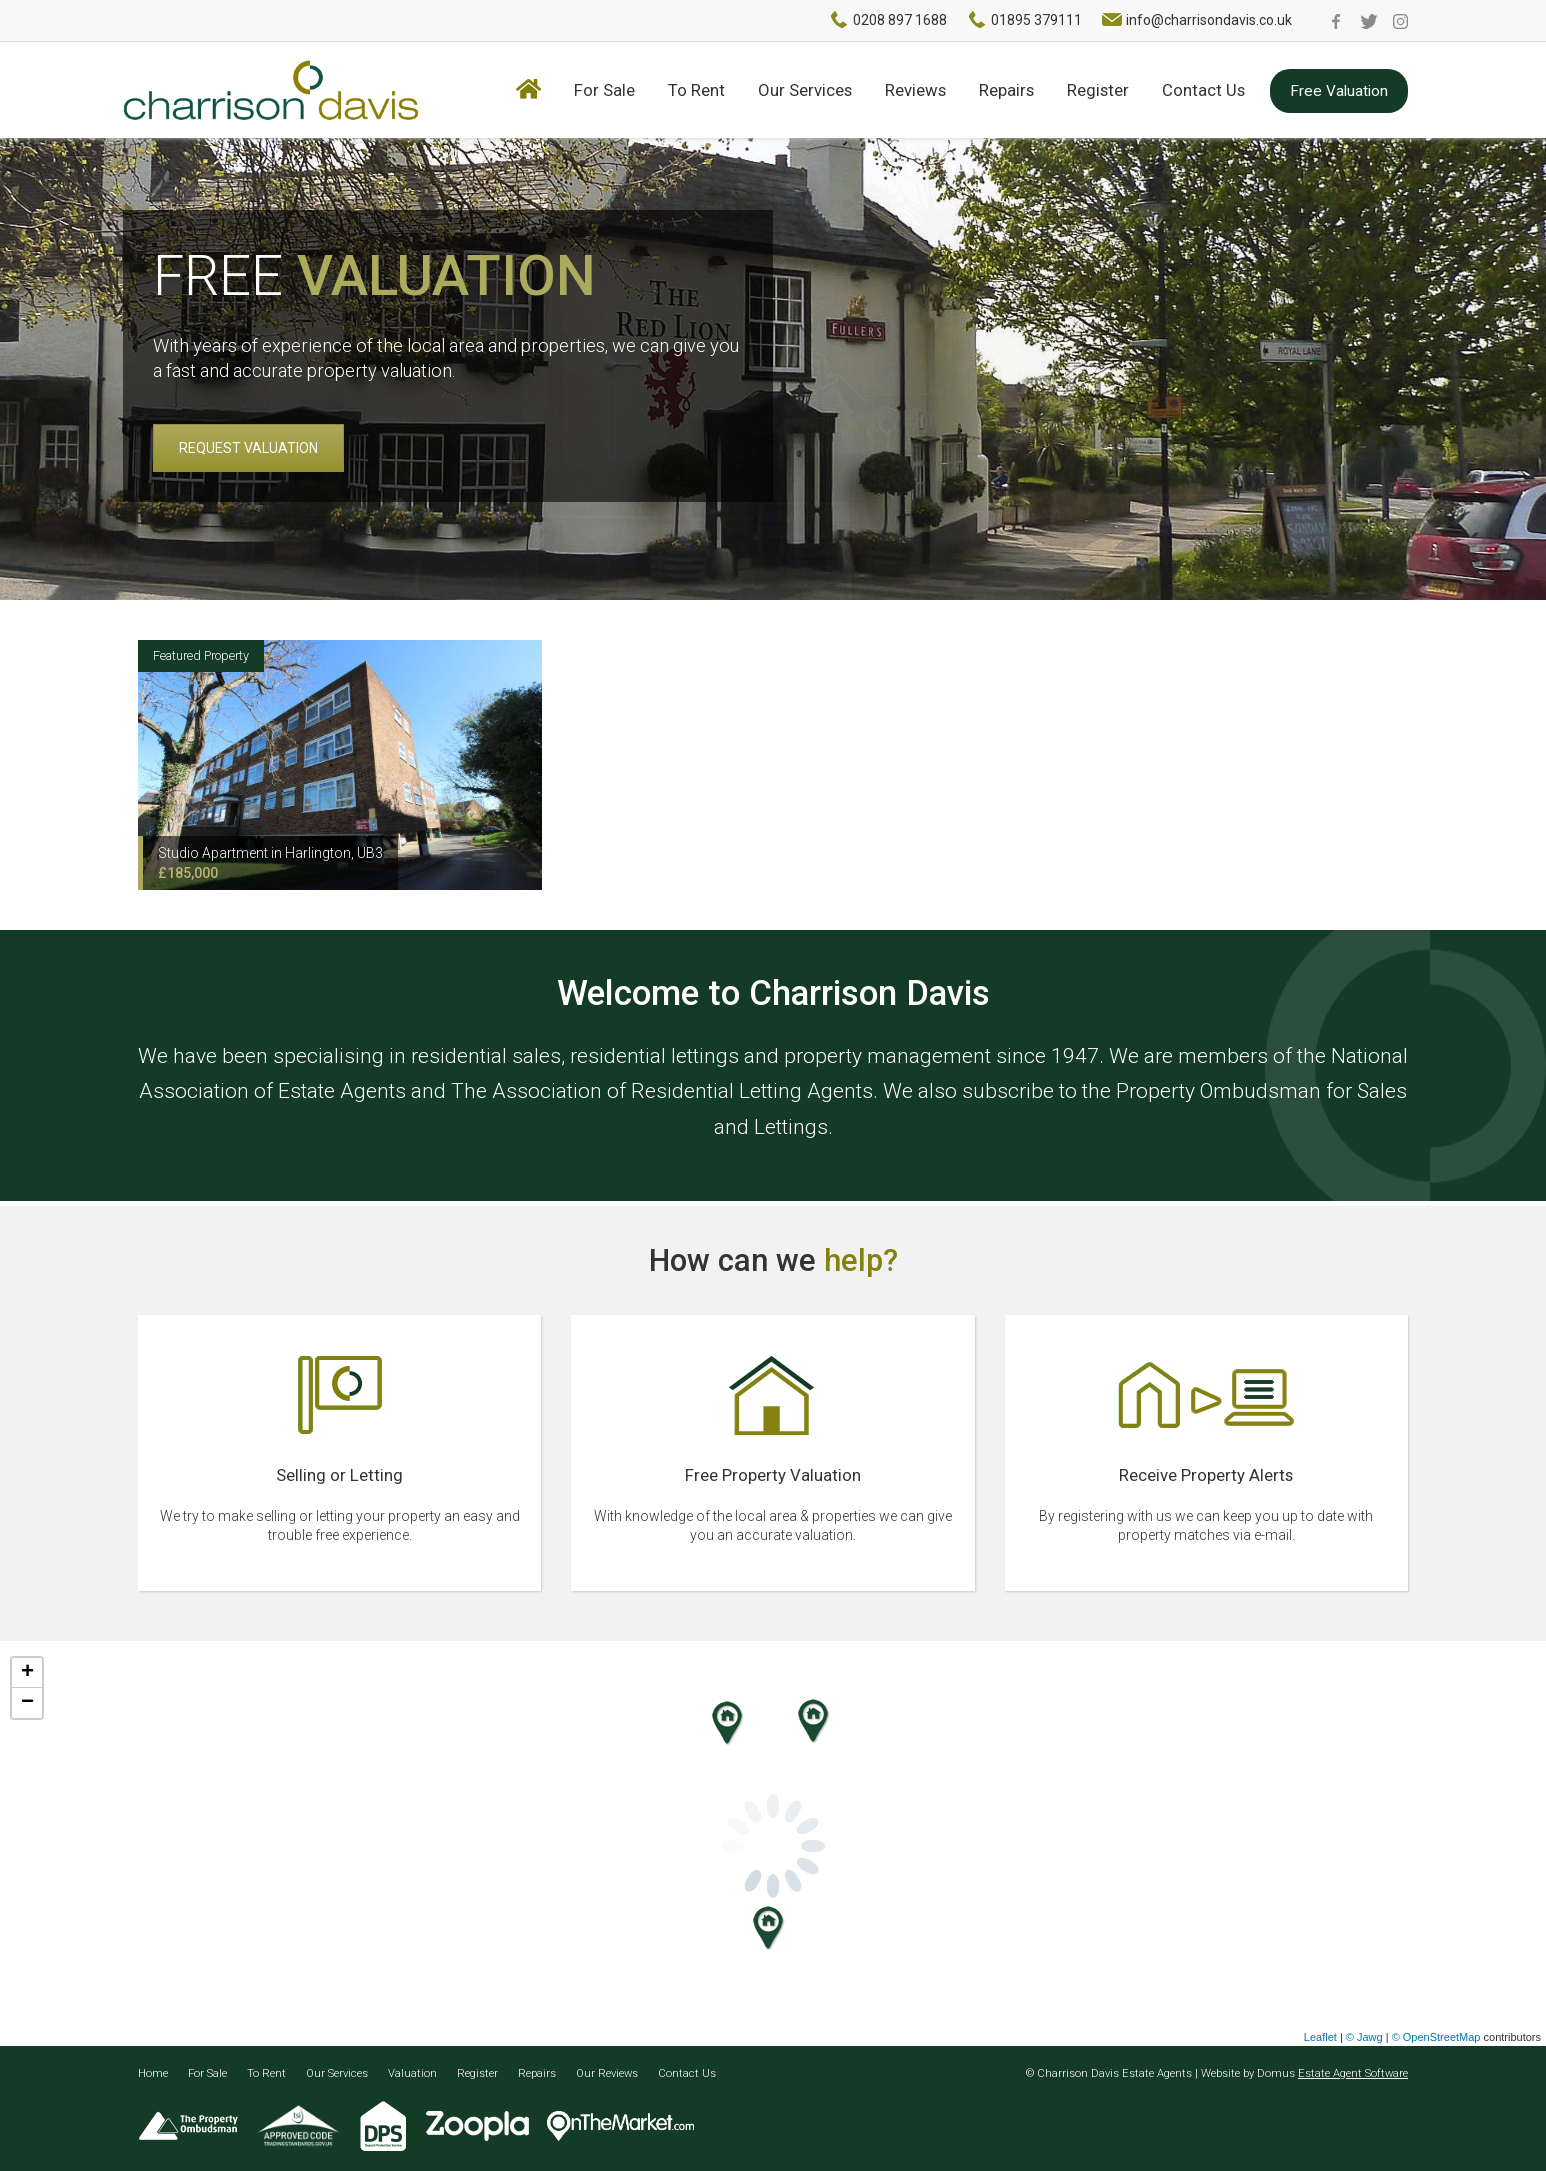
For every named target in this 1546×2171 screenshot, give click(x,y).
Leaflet (1320, 2037)
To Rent (696, 90)
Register (1098, 90)
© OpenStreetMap (1436, 2037)
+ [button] (27, 1673)
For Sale (604, 90)
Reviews (915, 90)
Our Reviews (607, 2073)
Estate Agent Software (1353, 2073)
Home (153, 2073)
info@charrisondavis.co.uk (1209, 20)
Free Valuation (1339, 91)
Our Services (805, 90)
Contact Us (1203, 90)
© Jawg (1364, 2037)
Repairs (1006, 90)
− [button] (27, 1703)
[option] (340, 765)
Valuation (412, 2073)
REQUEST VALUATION (248, 448)
